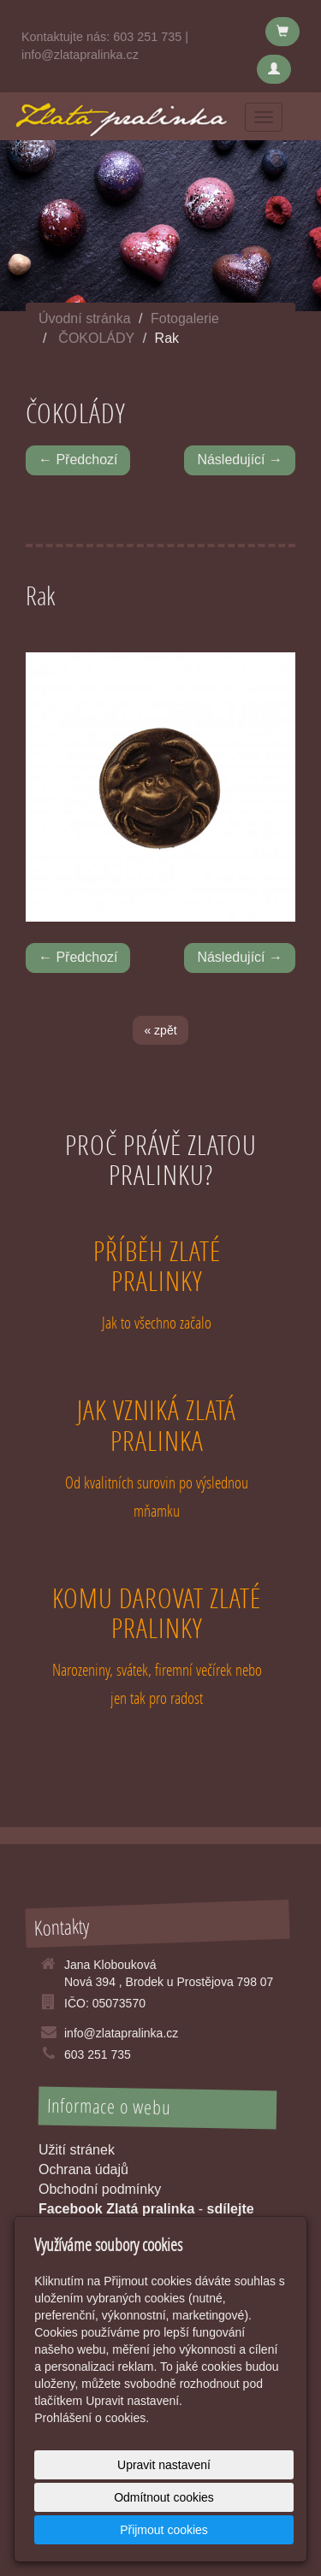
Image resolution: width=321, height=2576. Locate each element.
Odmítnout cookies (164, 2497)
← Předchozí (78, 459)
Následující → (239, 459)
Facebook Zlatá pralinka (116, 2209)
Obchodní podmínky (100, 2189)
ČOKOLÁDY (96, 338)
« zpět (160, 1030)
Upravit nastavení (164, 2465)
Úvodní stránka (85, 318)
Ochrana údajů (83, 2169)
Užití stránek (77, 2150)
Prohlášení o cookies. (91, 2418)
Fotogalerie (185, 318)
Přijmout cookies (164, 2530)
